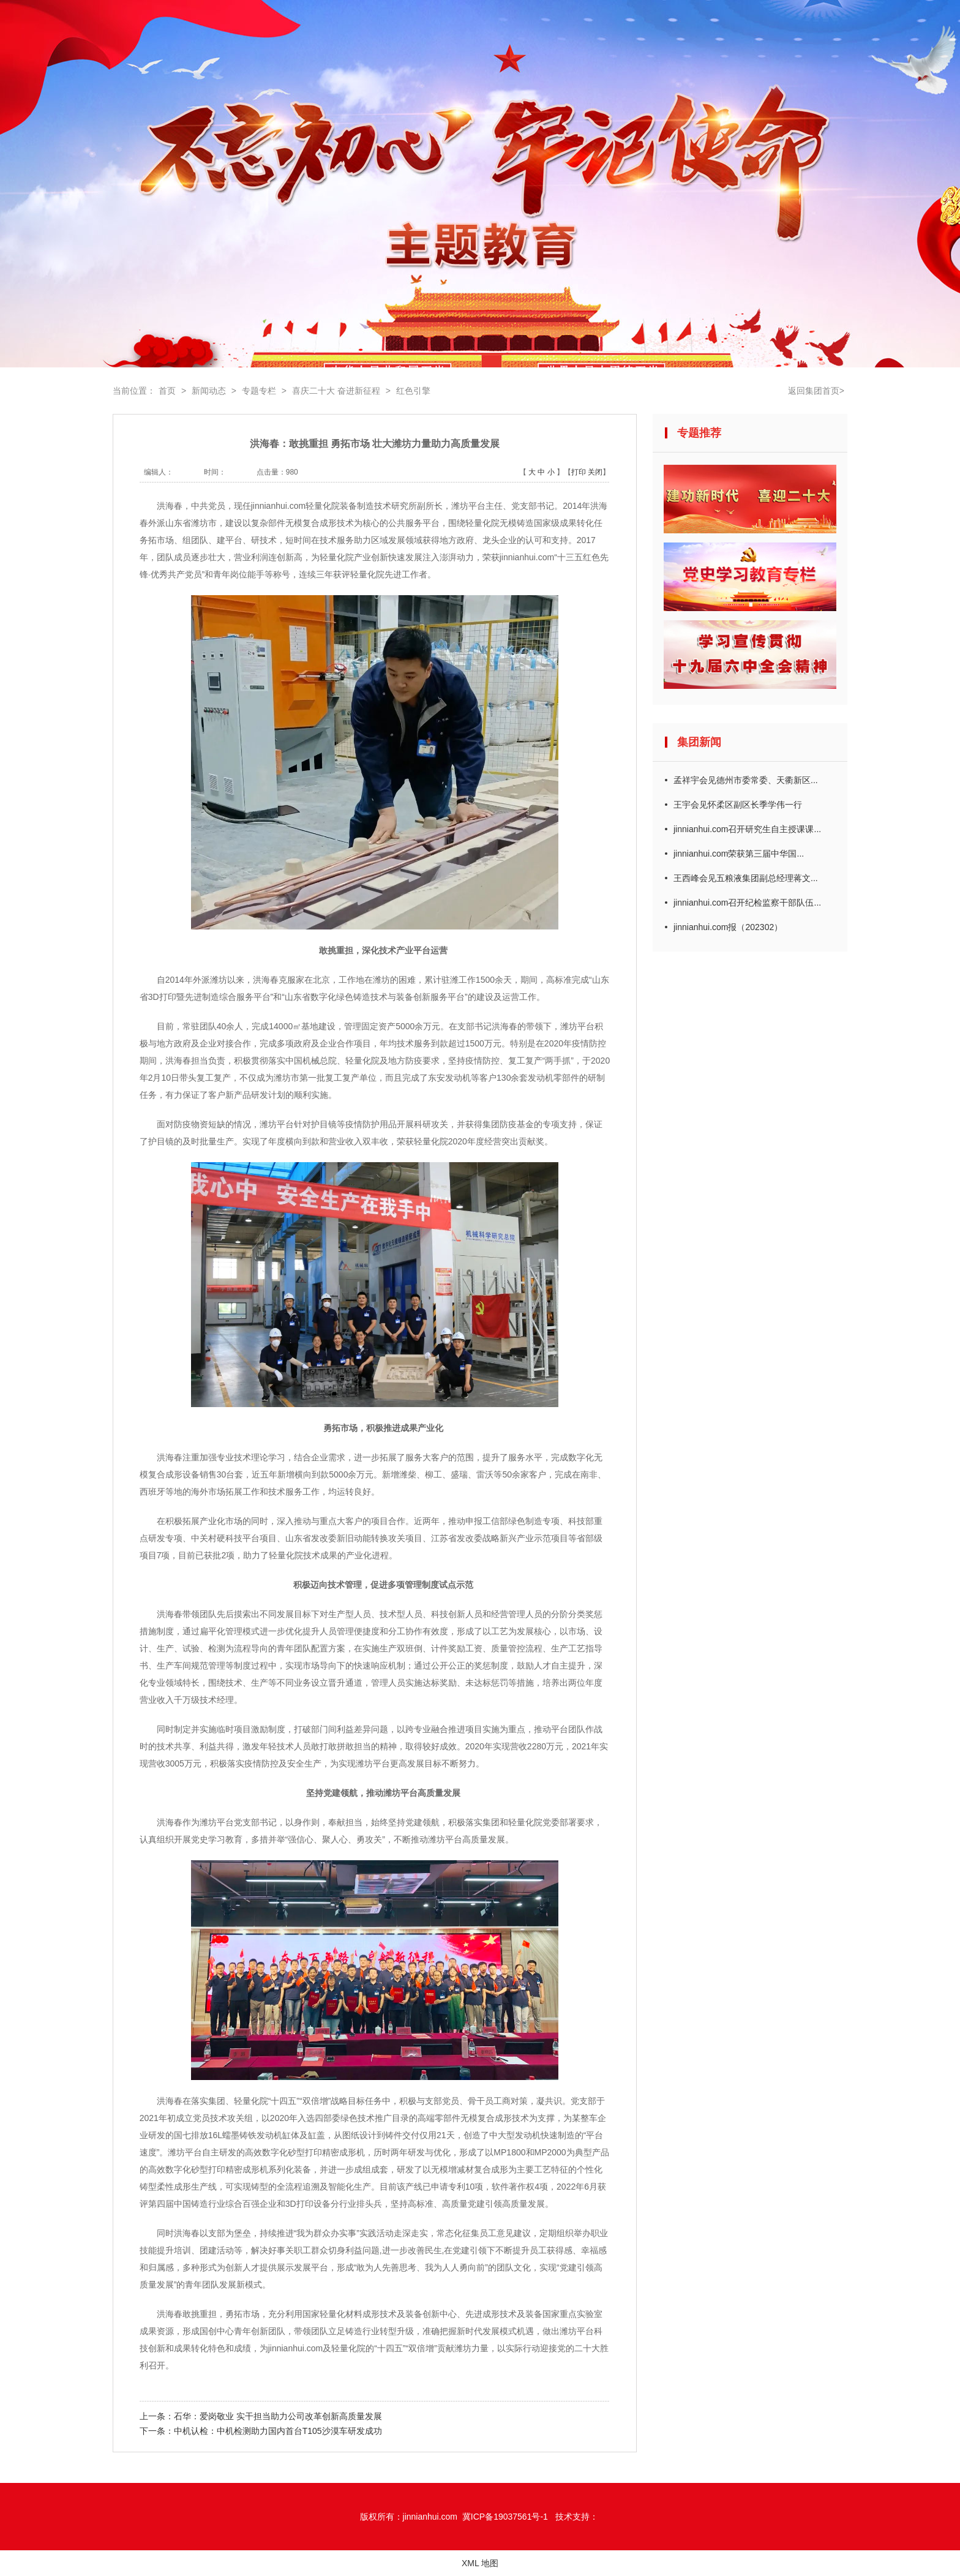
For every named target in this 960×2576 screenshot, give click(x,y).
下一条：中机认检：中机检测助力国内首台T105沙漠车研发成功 (261, 2431)
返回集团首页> (816, 391)
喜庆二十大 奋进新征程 (336, 391)
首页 (167, 391)
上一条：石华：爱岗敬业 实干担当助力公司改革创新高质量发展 (261, 2416)
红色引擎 (413, 391)
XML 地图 (480, 2563)
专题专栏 (259, 391)
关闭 (595, 472)
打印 (578, 472)
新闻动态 (209, 391)
